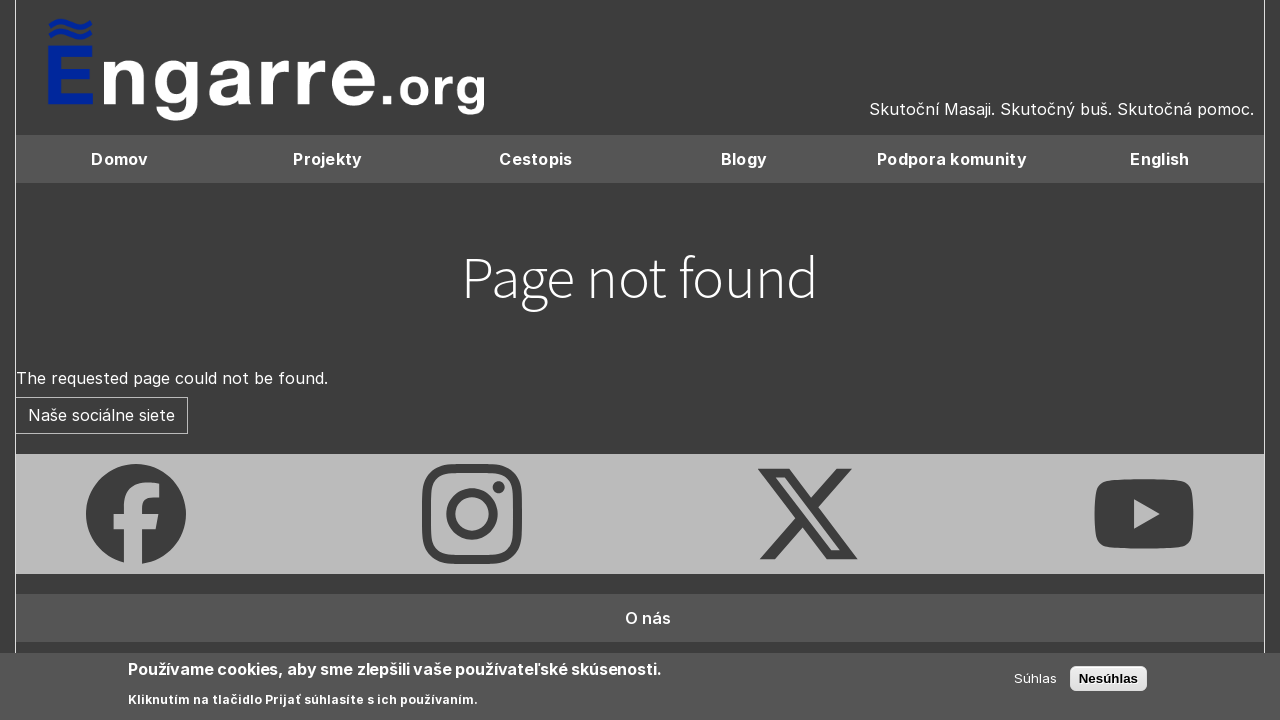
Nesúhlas (1108, 678)
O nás (648, 618)
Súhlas (1035, 678)
